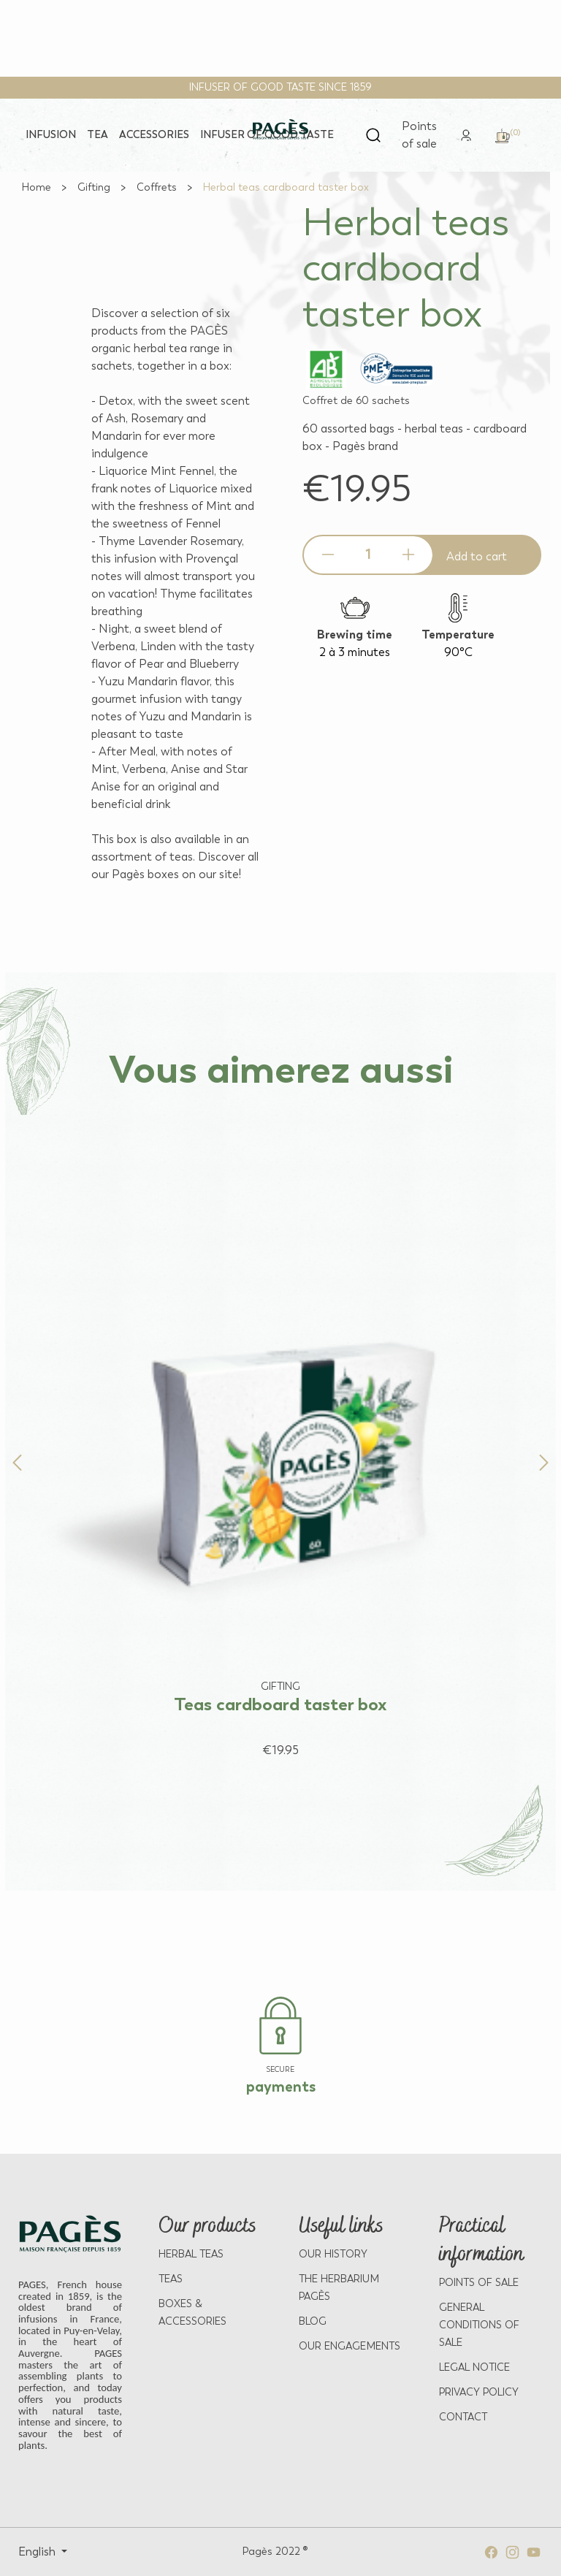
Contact (463, 2417)
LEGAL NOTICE (474, 2367)
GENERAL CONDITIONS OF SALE (479, 2325)
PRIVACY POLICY (479, 2392)
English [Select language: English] (38, 2551)
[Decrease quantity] (328, 554)
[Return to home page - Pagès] (280, 129)
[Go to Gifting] (93, 187)
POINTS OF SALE (479, 2282)
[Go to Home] (36, 187)
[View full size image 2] (138, 201)
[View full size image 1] (138, 200)
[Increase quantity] (408, 554)
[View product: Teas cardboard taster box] (280, 1437)
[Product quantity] (368, 555)
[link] (466, 134)
